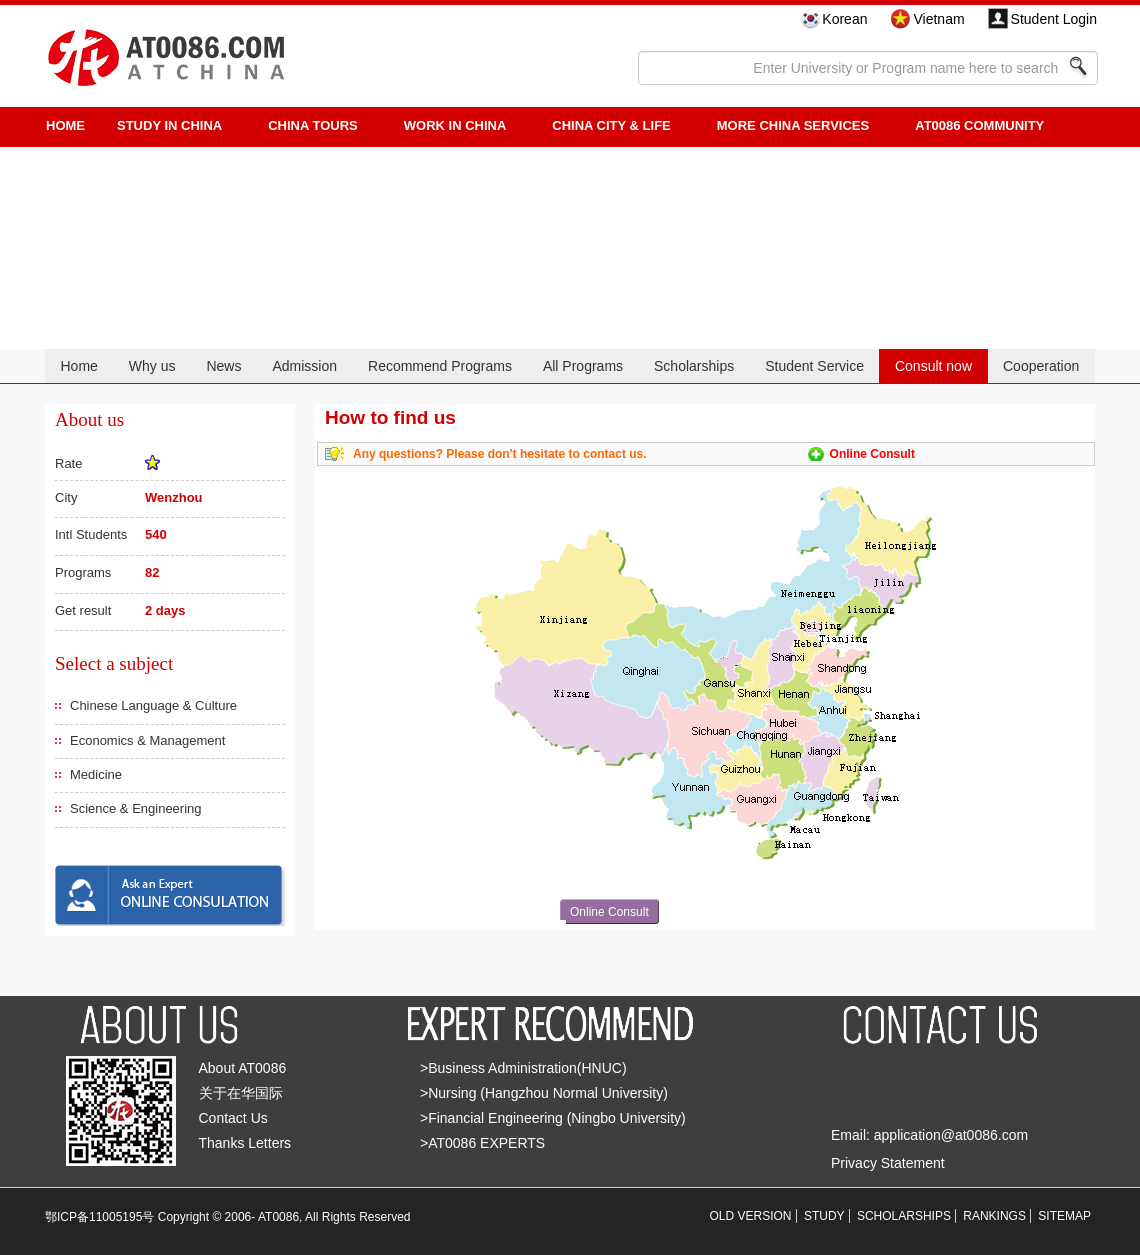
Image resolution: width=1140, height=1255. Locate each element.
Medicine (96, 774)
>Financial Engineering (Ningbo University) (553, 1118)
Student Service (814, 366)
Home (78, 366)
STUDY (824, 1216)
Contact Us (233, 1118)
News (223, 366)
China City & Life (611, 125)
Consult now (933, 366)
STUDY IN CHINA (169, 125)
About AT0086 (243, 1068)
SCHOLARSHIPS (904, 1216)
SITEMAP (1064, 1216)
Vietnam (938, 19)
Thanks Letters (245, 1143)
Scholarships (694, 366)
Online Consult (872, 454)
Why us (152, 366)
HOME (65, 125)
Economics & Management (147, 740)
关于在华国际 (241, 1093)
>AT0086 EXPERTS (482, 1143)
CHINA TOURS (313, 125)
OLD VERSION (751, 1216)
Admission (304, 366)
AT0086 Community (979, 125)
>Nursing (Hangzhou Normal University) (544, 1093)
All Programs (583, 366)
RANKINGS (994, 1216)
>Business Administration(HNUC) (523, 1068)
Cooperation (1041, 366)
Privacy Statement (888, 1163)
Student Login (1054, 19)
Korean (844, 19)
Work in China (455, 125)
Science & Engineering (136, 808)
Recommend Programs (440, 366)
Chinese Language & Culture (153, 705)
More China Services (793, 125)
